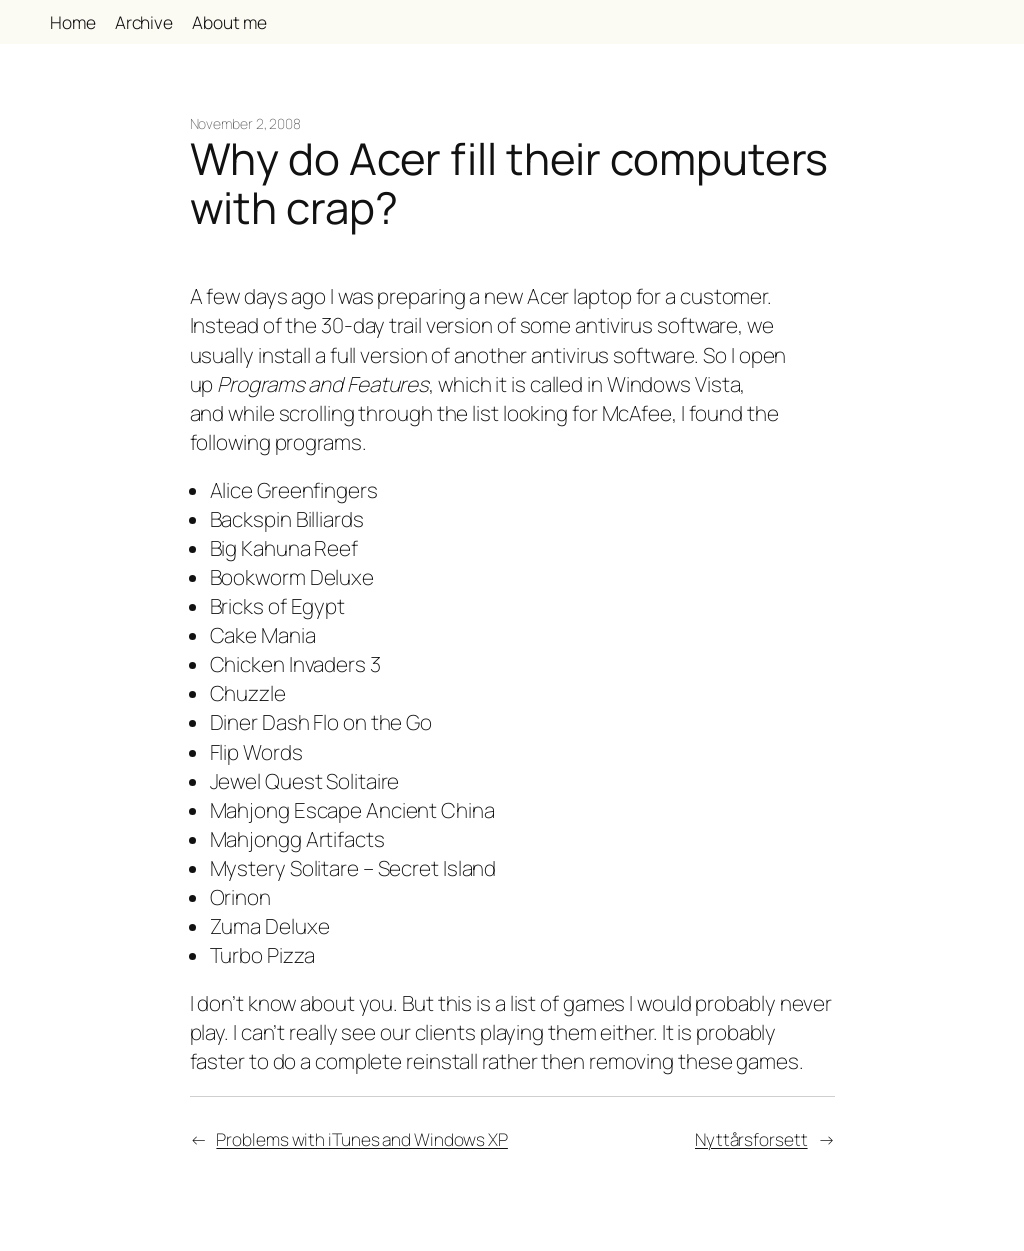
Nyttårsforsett (751, 1139)
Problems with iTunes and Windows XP (362, 1139)
